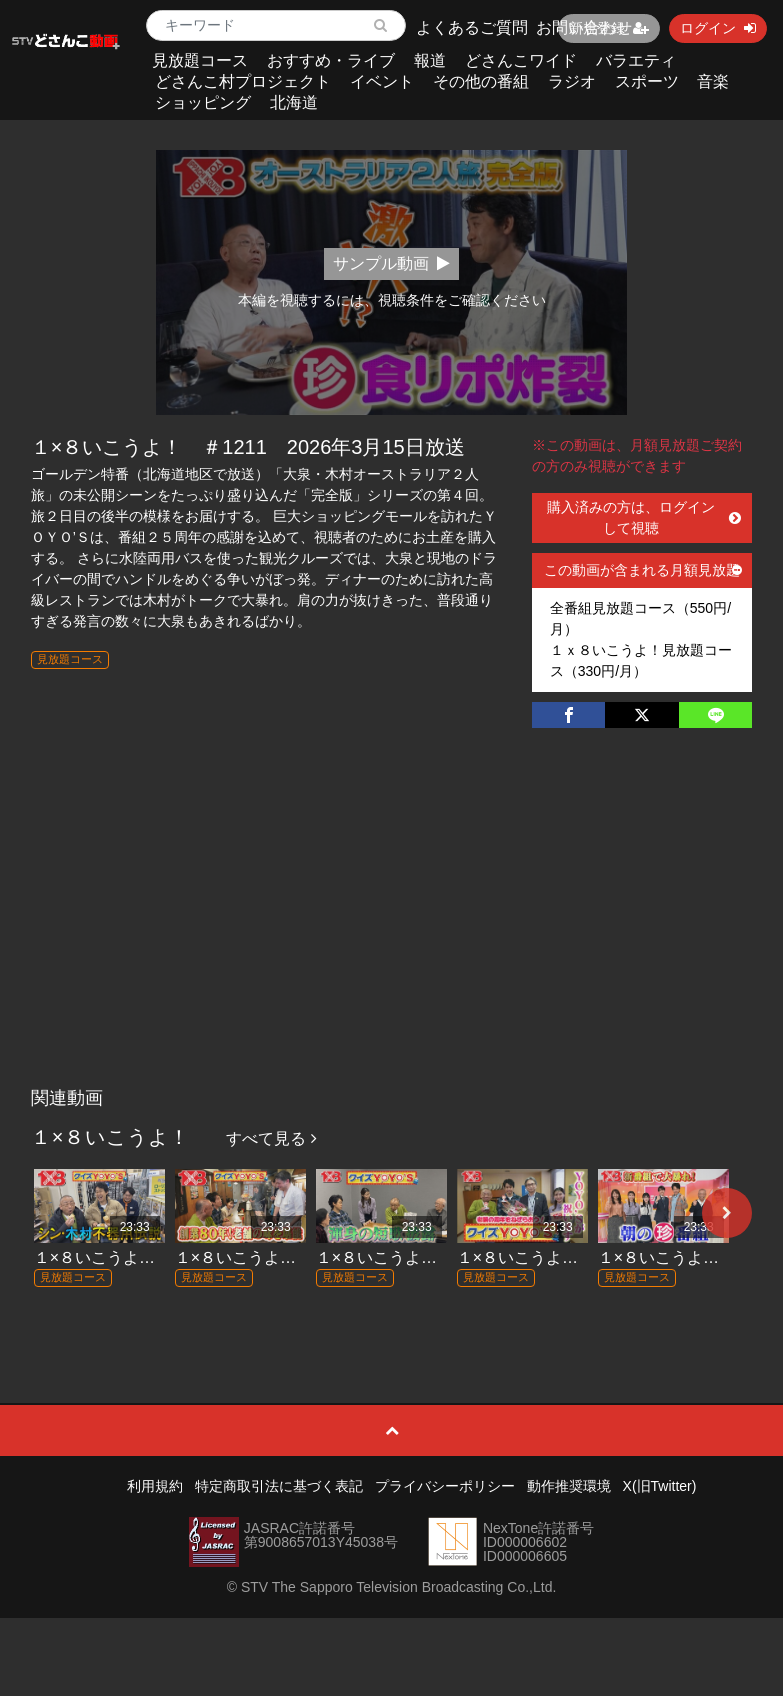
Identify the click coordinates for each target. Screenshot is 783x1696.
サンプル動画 (391, 263)
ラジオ (572, 81)
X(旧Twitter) (660, 1486)
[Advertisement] (391, 928)
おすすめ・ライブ (331, 60)
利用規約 (155, 1486)
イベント (382, 81)
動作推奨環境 (569, 1486)
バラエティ (636, 60)
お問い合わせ (584, 27)
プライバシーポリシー (445, 1486)
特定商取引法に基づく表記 (279, 1486)
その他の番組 (481, 81)
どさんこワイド (521, 60)
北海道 (294, 102)
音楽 (713, 81)
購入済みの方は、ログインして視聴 (644, 517)
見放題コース (200, 60)
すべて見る (271, 1138)
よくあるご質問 (472, 27)
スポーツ (647, 81)
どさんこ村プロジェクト (243, 81)
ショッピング (203, 102)
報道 (430, 60)
